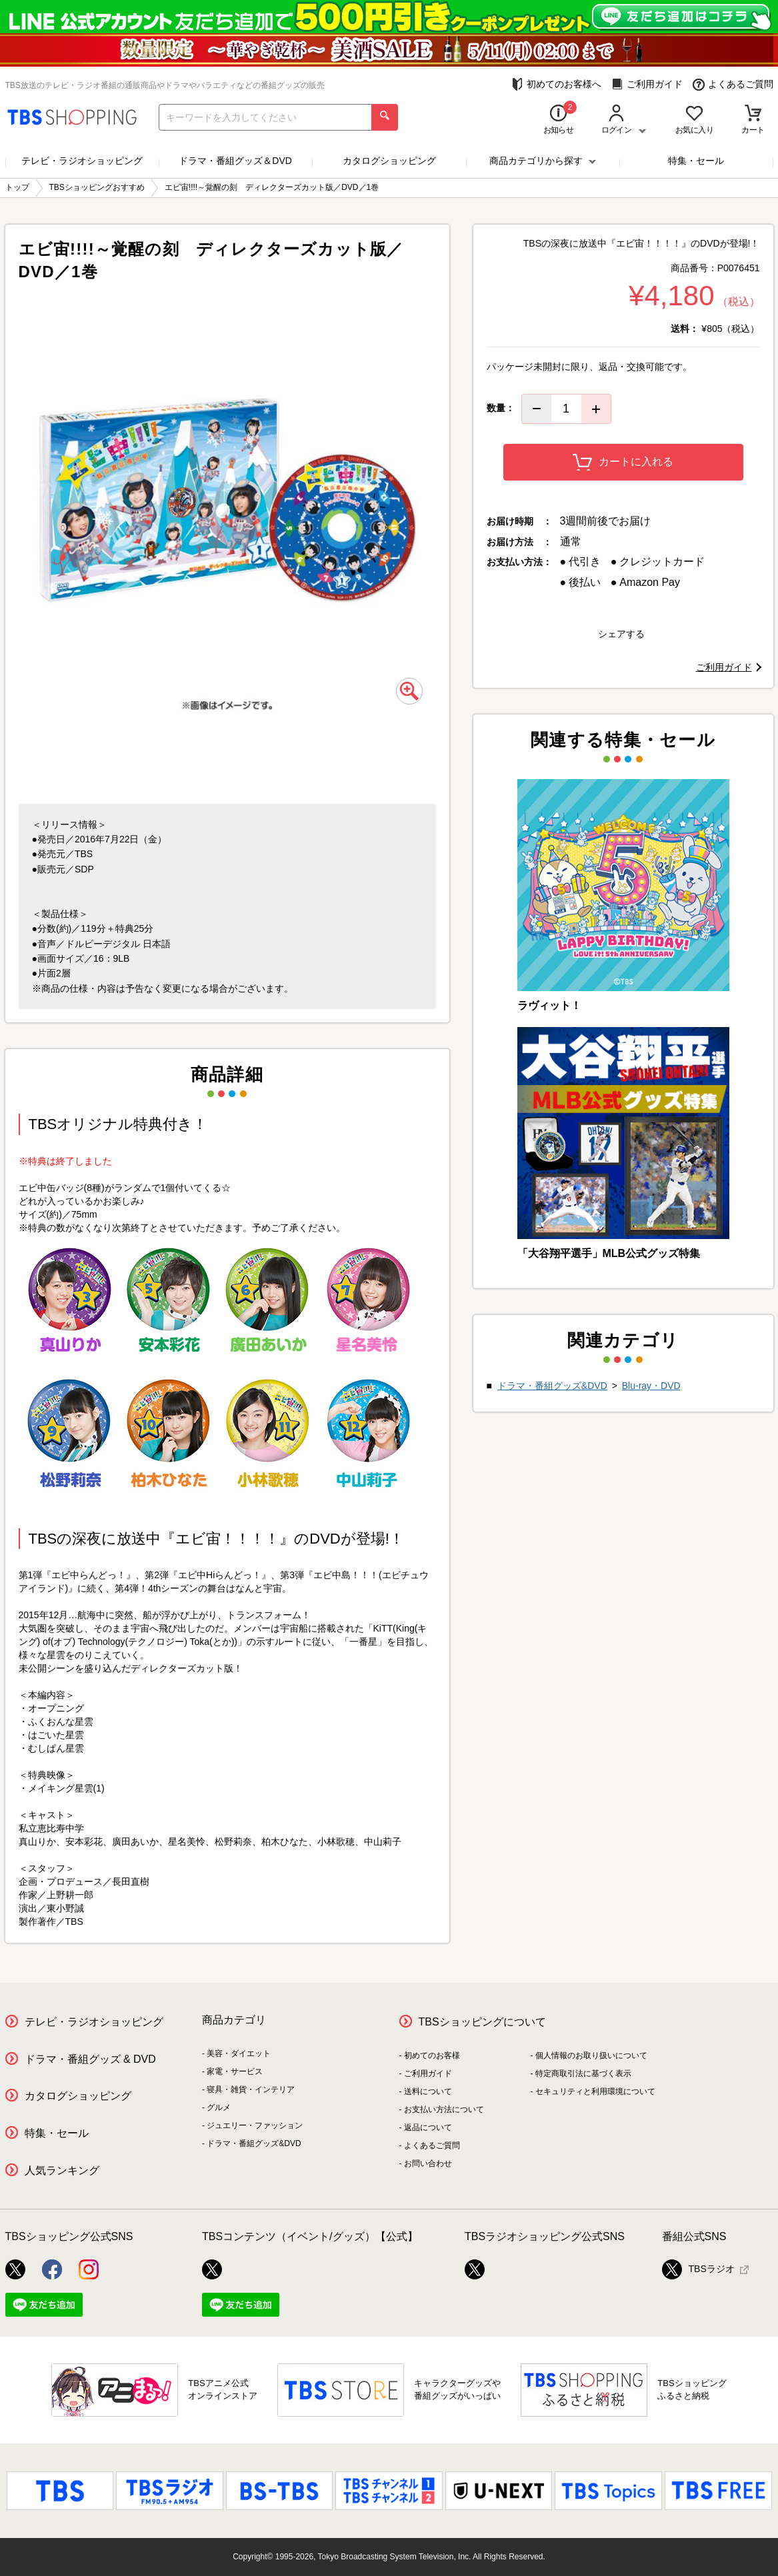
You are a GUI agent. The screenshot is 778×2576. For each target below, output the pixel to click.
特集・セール (696, 160)
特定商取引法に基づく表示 (583, 2073)
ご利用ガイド (647, 84)
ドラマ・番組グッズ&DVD (552, 1385)
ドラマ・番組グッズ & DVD (90, 2059)
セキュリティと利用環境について (595, 2091)
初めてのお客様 (432, 2055)
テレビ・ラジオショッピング (82, 160)
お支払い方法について (444, 2109)
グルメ (219, 2107)
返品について (428, 2127)
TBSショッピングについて (482, 2021)
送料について (428, 2091)
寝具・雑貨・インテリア (251, 2089)
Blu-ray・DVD (651, 1385)
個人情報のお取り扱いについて (591, 2055)
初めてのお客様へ (556, 84)
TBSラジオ (698, 2269)
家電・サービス (235, 2071)
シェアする (621, 634)
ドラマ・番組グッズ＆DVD (235, 160)
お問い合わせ (428, 2163)
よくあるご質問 (733, 84)
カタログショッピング (389, 160)
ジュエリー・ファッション (255, 2125)
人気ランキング (62, 2170)
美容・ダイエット (239, 2053)
